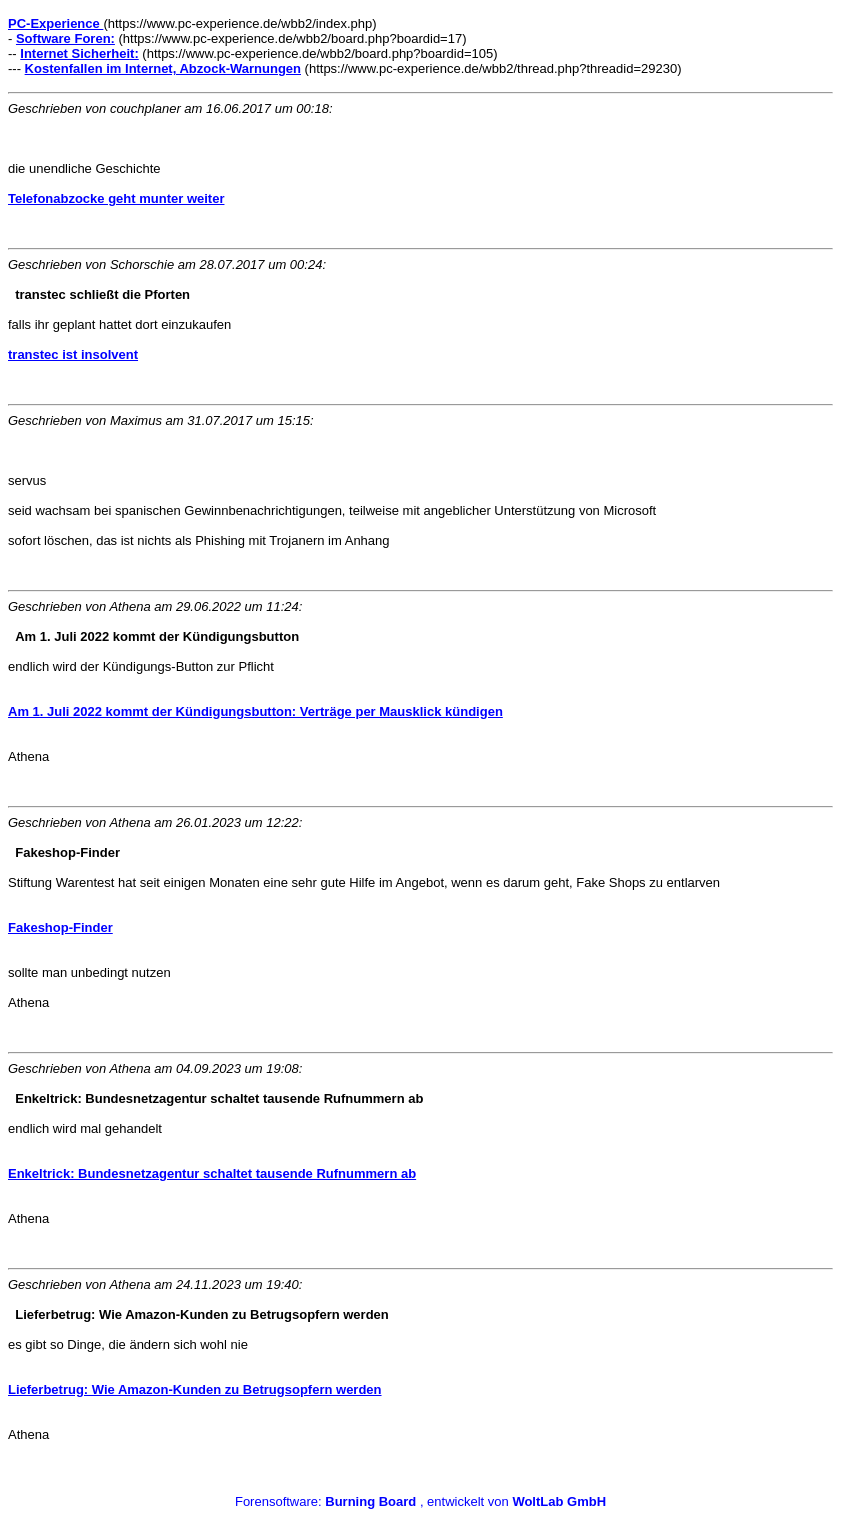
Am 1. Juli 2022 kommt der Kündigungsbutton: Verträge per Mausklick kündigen (255, 711)
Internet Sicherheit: (79, 53)
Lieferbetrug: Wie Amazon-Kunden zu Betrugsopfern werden (195, 1389)
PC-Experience (55, 23)
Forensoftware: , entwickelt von (420, 1501)
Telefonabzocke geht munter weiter (116, 198)
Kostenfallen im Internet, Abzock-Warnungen (163, 68)
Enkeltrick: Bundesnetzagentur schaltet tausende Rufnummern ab (212, 1173)
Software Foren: (65, 38)
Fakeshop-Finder (60, 927)
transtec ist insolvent (73, 354)
